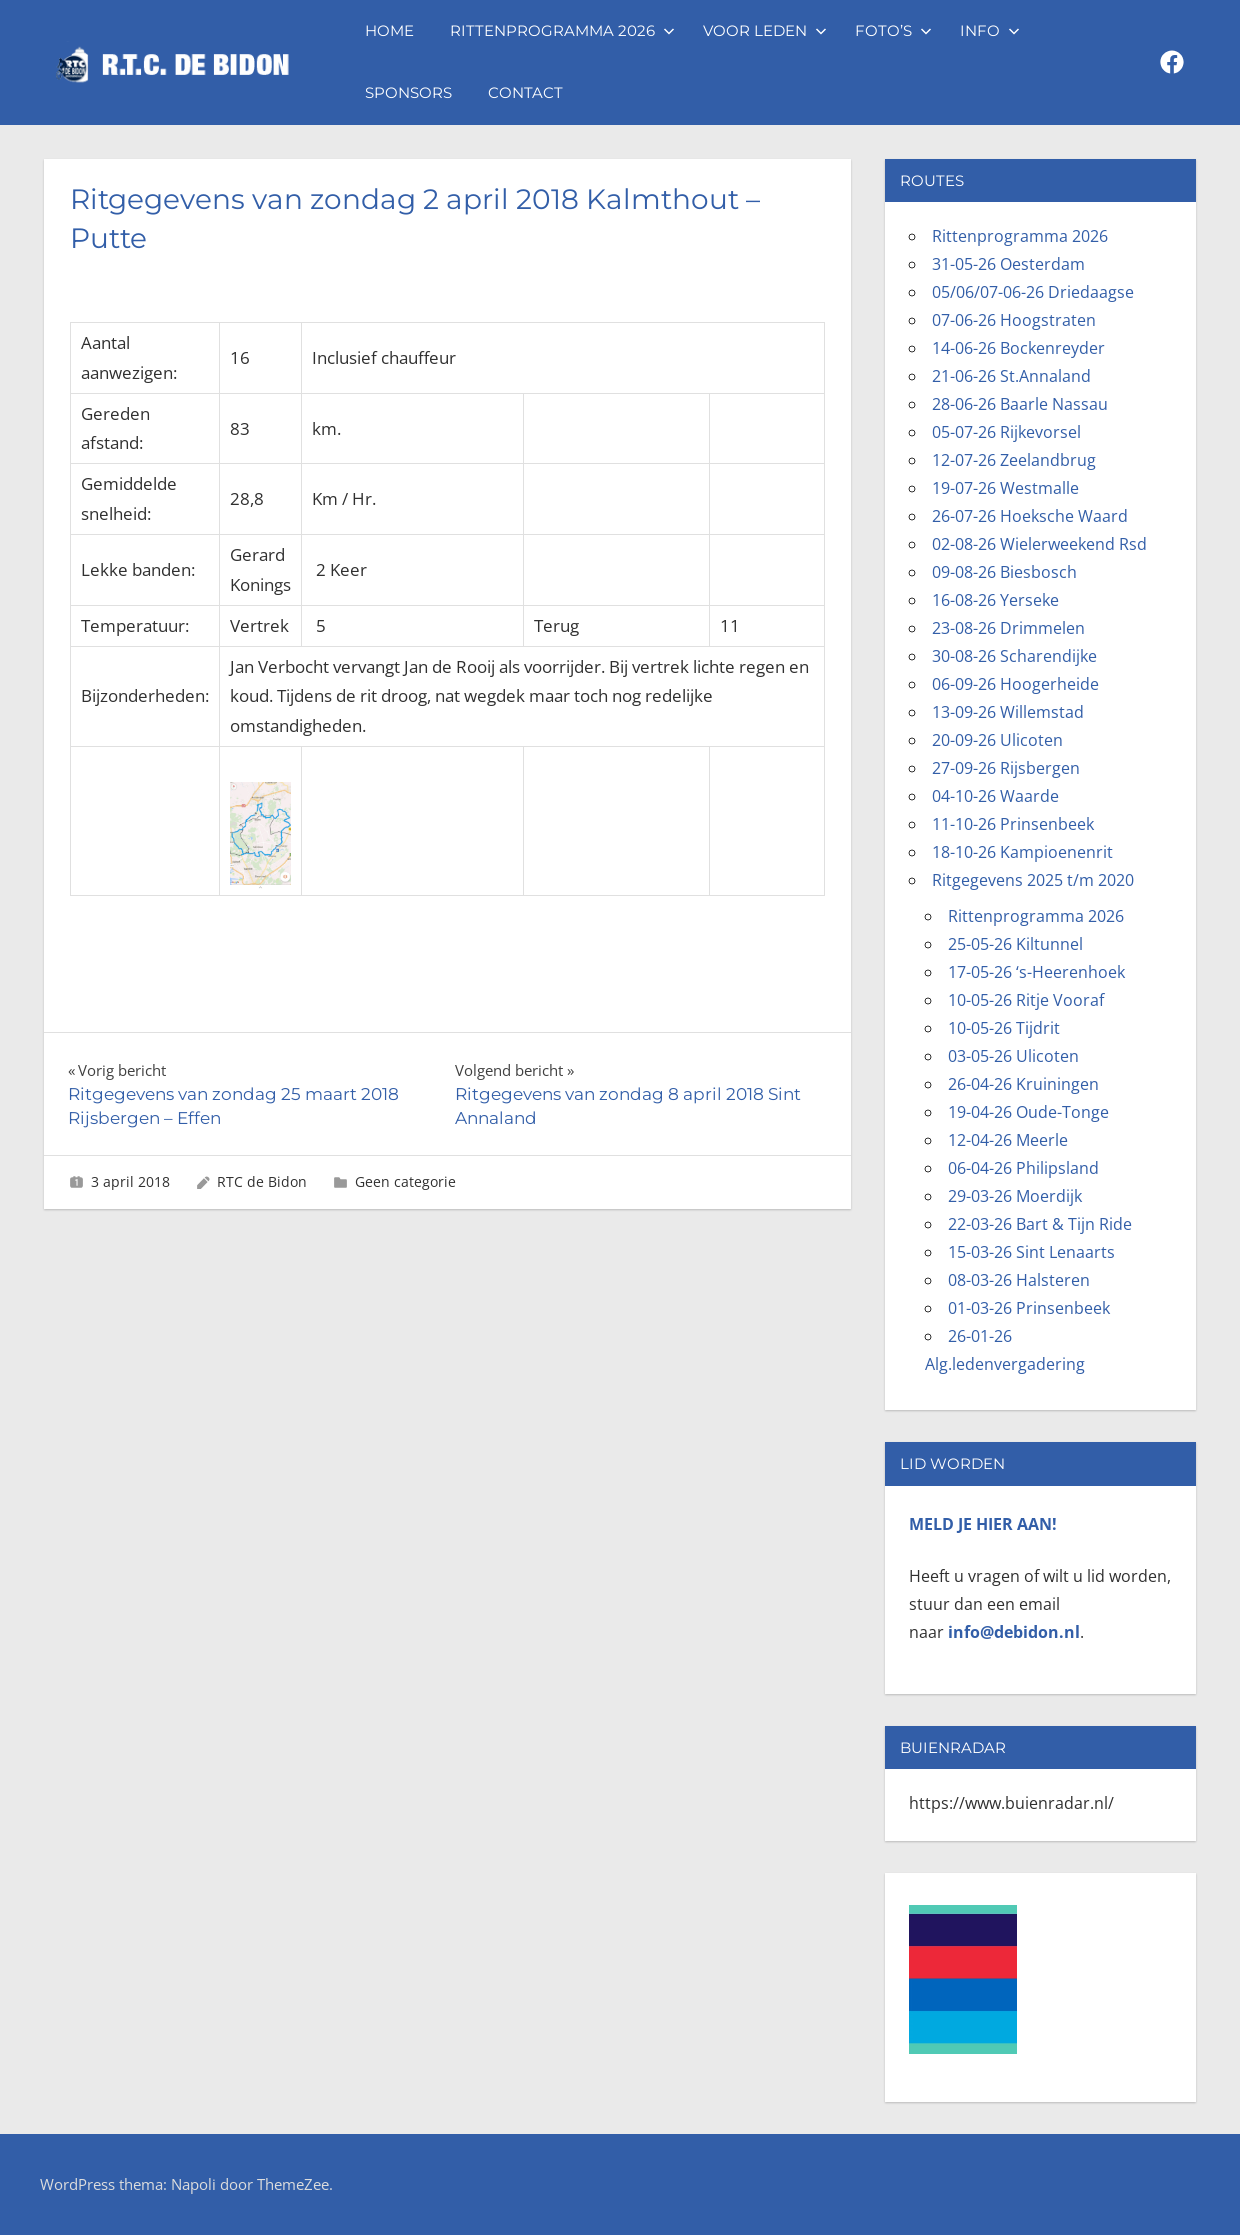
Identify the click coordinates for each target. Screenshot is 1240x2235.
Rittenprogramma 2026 (562, 30)
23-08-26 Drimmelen (1008, 628)
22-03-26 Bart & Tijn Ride (1040, 1224)
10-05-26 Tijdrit (1004, 1028)
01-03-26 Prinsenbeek (1029, 1308)
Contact (525, 92)
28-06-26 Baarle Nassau (1020, 404)
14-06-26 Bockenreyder (1018, 348)
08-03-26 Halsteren (1019, 1280)
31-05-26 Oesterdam (1008, 264)
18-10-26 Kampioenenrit (1022, 852)
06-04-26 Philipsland (1023, 1168)
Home (389, 30)
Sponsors (408, 92)
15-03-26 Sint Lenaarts (1031, 1252)
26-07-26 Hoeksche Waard (1030, 516)
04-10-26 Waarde (995, 796)
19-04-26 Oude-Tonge (1028, 1112)
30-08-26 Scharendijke (1014, 656)
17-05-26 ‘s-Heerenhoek (1036, 972)
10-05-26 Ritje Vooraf (1026, 1000)
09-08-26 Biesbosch (1004, 572)
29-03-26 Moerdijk (1015, 1196)
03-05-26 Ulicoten (1013, 1056)
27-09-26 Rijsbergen (1006, 768)
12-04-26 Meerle (1008, 1140)
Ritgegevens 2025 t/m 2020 (1033, 880)
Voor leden (765, 30)
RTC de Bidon (262, 1181)
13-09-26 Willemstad (1008, 712)
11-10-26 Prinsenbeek (1013, 824)
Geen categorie (405, 1181)
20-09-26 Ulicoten (997, 740)
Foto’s (893, 30)
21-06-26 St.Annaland (1011, 376)
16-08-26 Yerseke (995, 600)
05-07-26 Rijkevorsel (1006, 432)
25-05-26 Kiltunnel (1015, 944)
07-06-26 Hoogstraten (1014, 320)
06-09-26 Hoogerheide (1015, 684)
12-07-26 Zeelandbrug (1014, 460)
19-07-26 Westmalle (1005, 488)
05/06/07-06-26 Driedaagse (1033, 292)
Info (990, 30)
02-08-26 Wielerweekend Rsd (1039, 544)
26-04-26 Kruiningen (1023, 1084)
